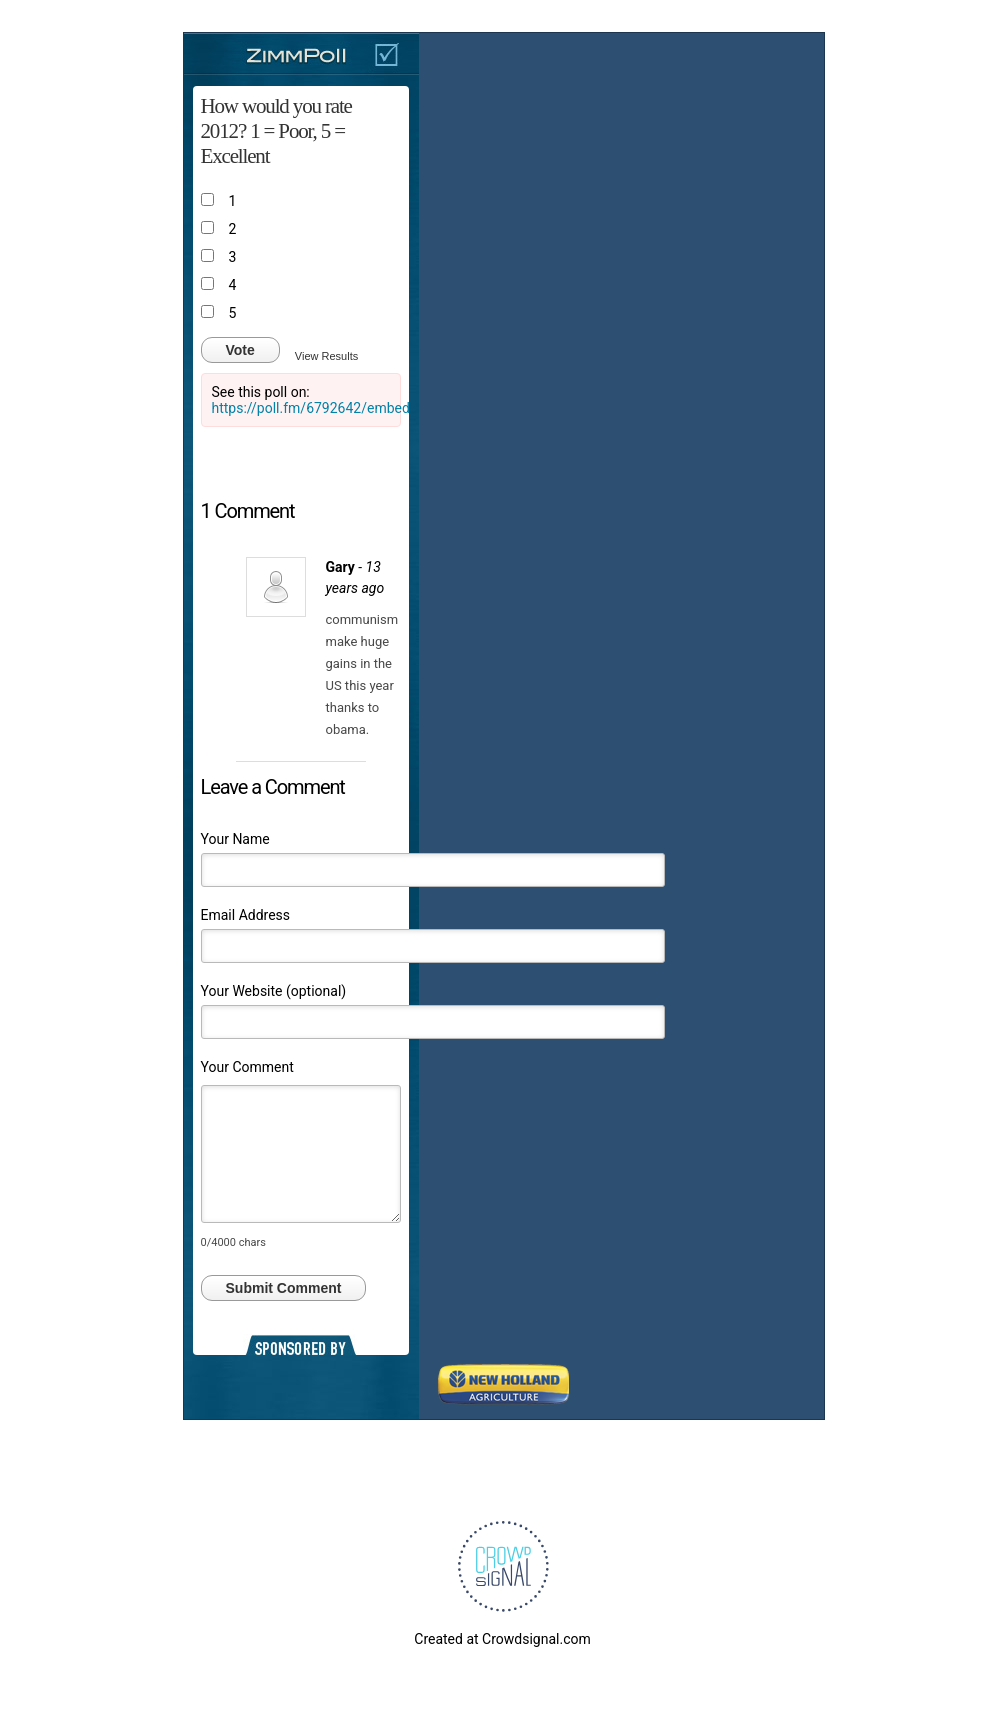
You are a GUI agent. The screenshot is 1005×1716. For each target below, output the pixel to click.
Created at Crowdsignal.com (502, 1639)
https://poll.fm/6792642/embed (311, 408)
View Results (326, 356)
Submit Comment (284, 1288)
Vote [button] (240, 350)
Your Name (235, 839)
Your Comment (247, 1067)
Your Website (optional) (274, 991)
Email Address (246, 915)
